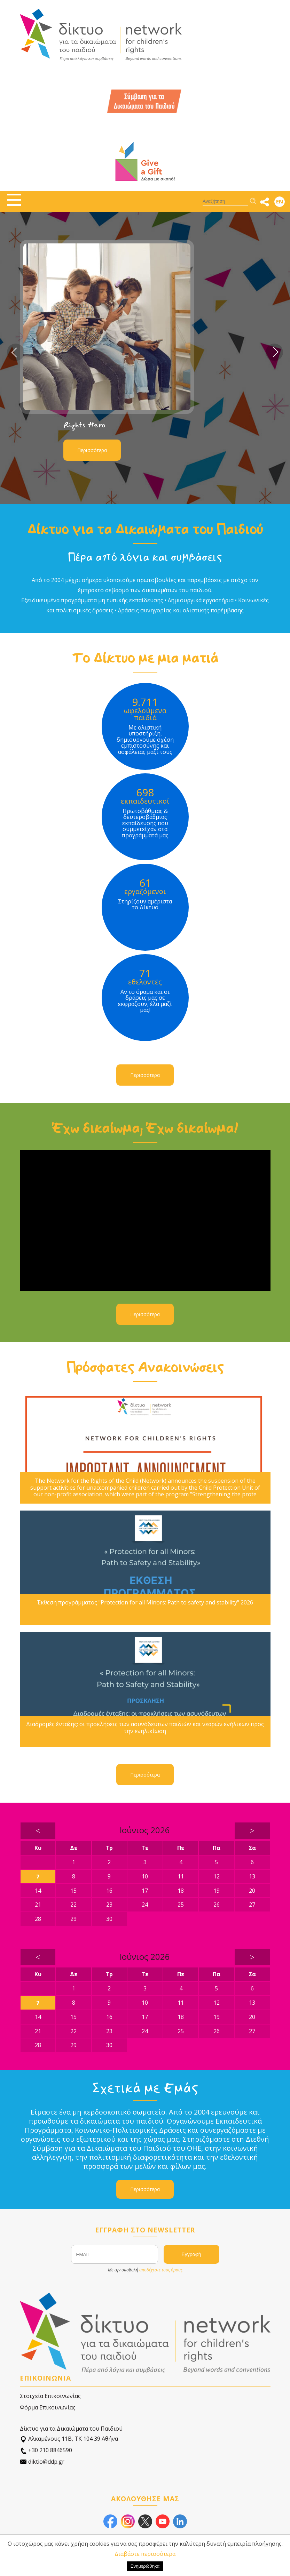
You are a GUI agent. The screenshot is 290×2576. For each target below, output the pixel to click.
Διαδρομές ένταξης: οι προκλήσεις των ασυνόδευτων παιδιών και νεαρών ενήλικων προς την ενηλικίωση (145, 1727)
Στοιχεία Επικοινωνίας (50, 2396)
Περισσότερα (92, 450)
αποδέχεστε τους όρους (160, 2270)
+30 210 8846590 (46, 2450)
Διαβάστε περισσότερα (145, 2554)
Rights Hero (84, 425)
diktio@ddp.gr (42, 2462)
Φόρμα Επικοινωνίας (48, 2407)
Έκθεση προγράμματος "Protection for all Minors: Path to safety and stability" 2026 (145, 1602)
